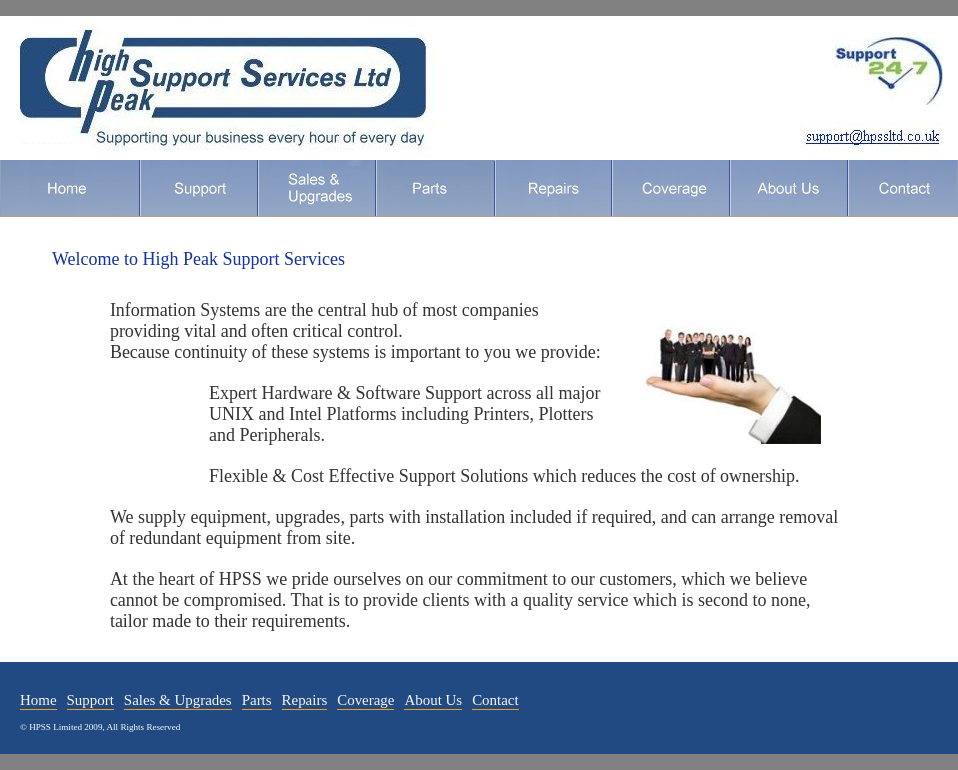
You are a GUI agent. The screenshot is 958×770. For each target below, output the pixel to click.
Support (198, 188)
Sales (316, 188)
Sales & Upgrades (178, 700)
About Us (788, 188)
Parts (434, 188)
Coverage (670, 188)
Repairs (552, 188)
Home (69, 188)
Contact (902, 188)
